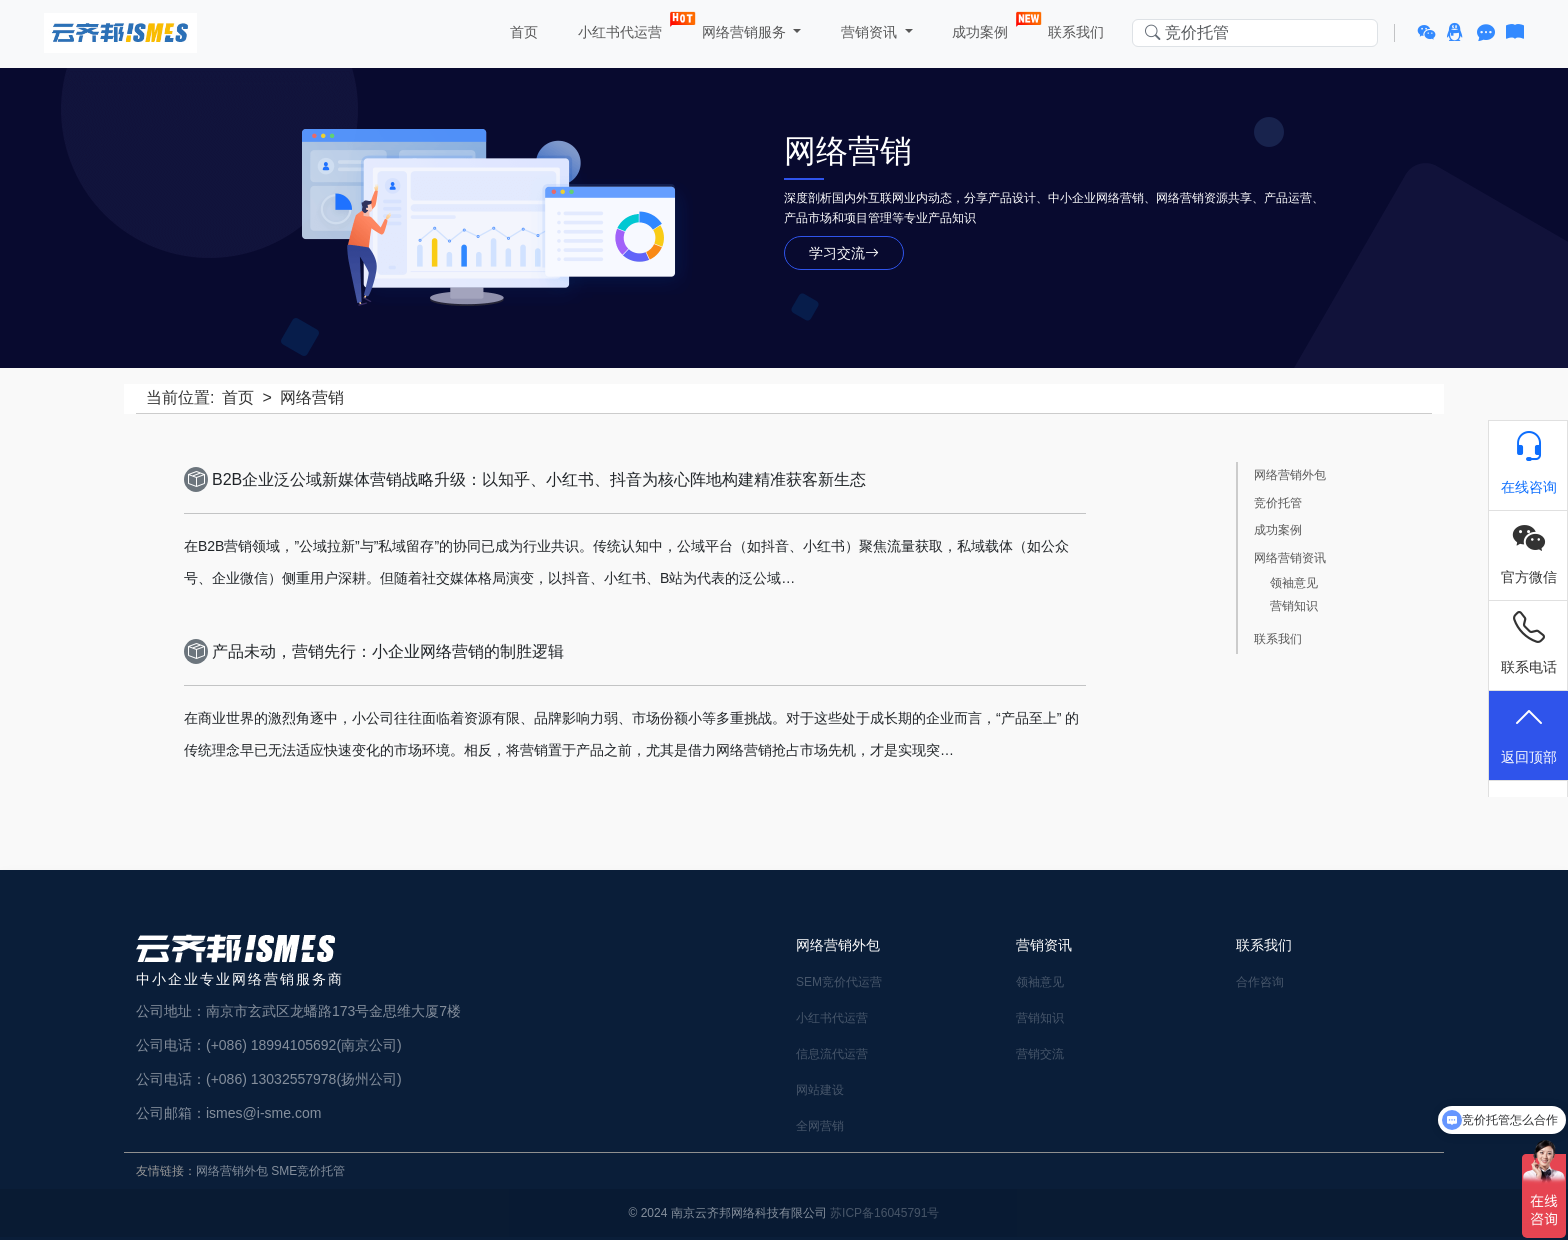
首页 (522, 32)
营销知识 (1294, 606)
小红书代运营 (622, 28)
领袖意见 (1294, 583)
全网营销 (820, 1126)
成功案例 (983, 28)
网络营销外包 (1290, 475)
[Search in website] (1255, 33)
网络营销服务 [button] (744, 32)
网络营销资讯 (1290, 558)
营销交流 (1040, 1054)
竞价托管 (1278, 503)
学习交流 (844, 253)
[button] (1429, 33)
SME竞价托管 (308, 1171)
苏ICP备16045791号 (884, 1213)
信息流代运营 (832, 1054)
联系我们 (1075, 32)
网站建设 (820, 1090)
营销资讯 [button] (869, 32)
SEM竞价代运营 (839, 982)
